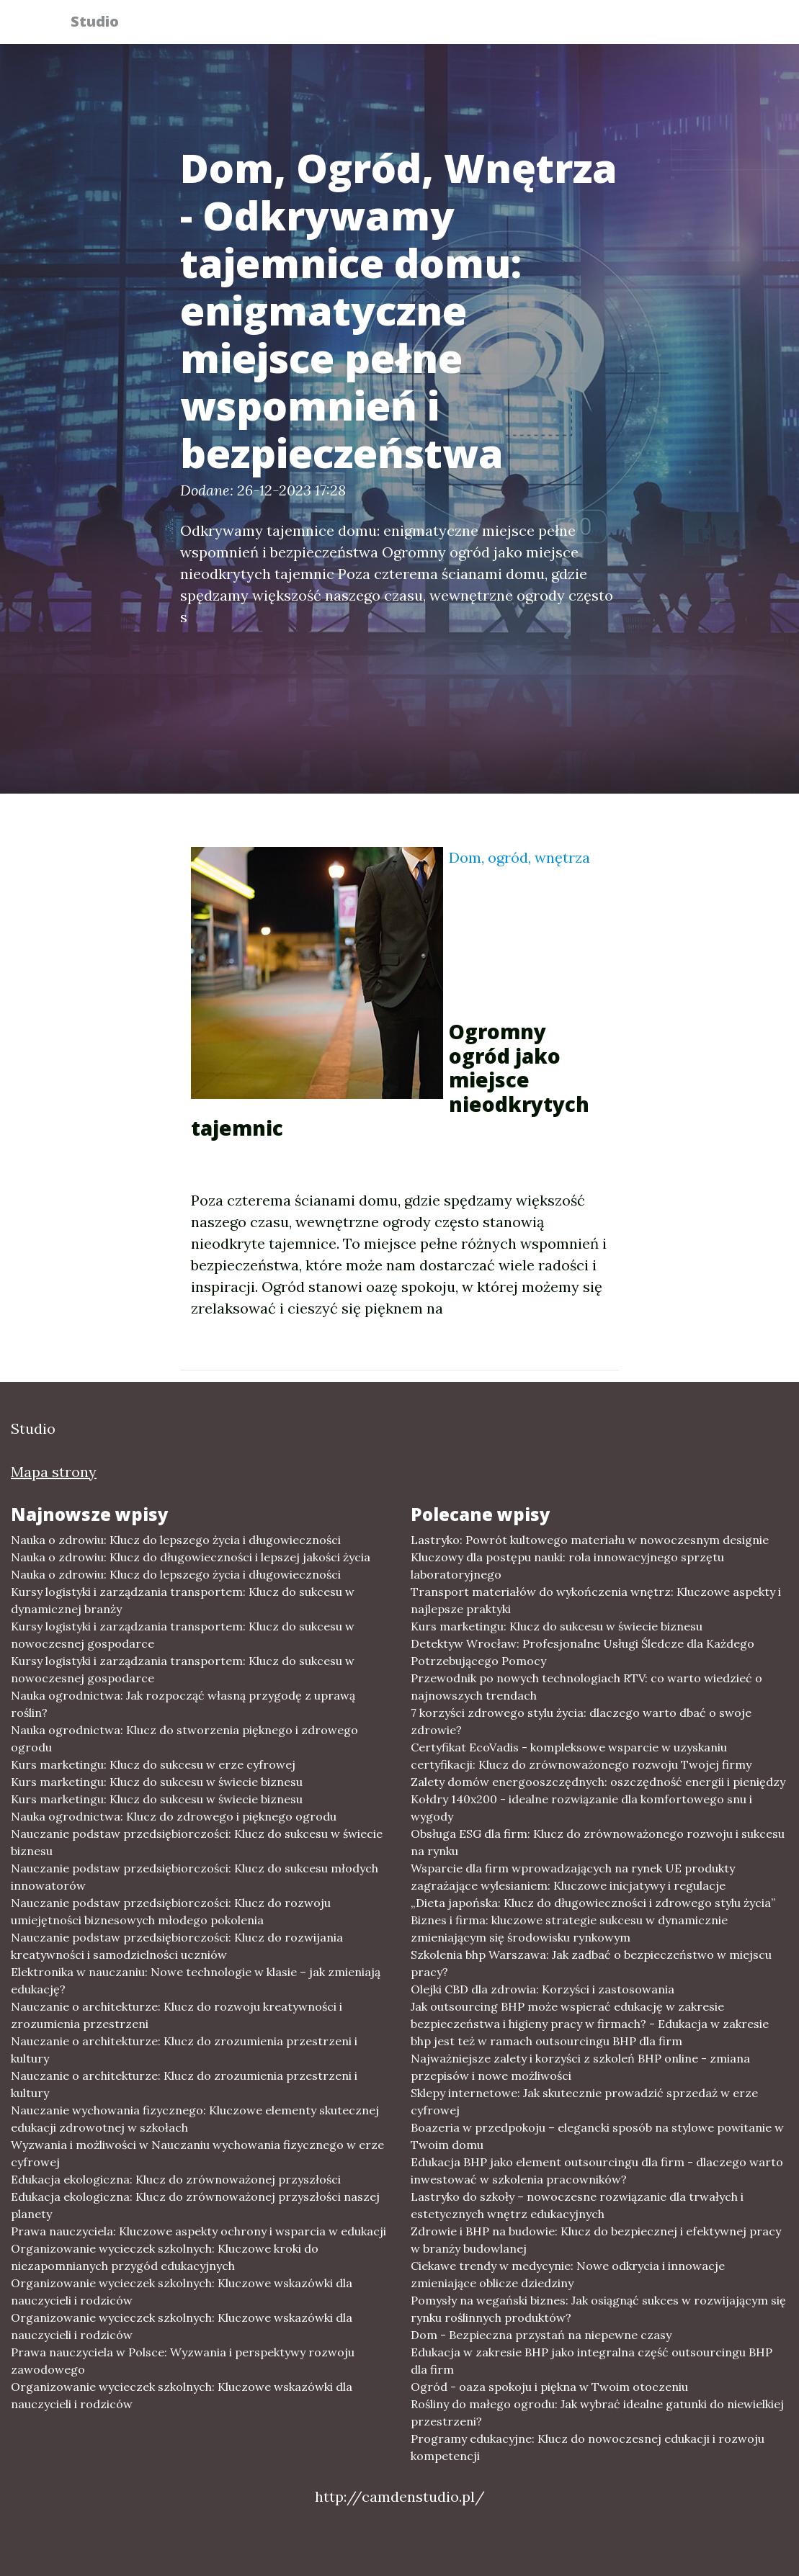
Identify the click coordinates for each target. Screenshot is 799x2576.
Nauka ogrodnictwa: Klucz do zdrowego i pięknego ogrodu (173, 1816)
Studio (103, 23)
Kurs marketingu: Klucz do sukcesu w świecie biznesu (157, 1781)
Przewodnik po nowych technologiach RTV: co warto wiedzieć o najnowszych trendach (586, 1686)
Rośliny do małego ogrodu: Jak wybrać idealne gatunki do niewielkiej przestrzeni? (597, 2412)
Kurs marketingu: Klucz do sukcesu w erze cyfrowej (153, 1764)
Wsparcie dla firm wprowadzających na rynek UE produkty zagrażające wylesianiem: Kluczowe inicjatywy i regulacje (573, 1877)
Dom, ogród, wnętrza (519, 857)
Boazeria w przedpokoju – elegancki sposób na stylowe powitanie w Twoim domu (597, 2136)
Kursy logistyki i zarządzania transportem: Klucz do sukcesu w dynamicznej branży (182, 1600)
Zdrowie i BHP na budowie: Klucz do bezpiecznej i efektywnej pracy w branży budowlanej (596, 2240)
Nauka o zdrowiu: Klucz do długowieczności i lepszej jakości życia (190, 1557)
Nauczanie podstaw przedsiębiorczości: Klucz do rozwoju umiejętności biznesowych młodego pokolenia (171, 1911)
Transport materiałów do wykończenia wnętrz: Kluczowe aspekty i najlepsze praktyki (596, 1600)
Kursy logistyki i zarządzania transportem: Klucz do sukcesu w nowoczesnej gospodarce (182, 1635)
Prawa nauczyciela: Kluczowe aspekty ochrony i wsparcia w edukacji (198, 2231)
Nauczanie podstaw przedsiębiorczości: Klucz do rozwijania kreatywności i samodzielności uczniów (177, 1946)
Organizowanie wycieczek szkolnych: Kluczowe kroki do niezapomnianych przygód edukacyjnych (164, 2257)
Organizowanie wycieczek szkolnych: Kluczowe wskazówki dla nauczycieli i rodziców (181, 2291)
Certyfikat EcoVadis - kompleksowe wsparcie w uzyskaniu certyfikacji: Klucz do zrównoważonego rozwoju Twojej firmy (581, 1756)
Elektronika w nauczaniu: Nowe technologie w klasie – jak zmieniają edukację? (195, 1980)
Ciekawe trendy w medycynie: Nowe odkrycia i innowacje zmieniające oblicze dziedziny (568, 2274)
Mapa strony (54, 1472)
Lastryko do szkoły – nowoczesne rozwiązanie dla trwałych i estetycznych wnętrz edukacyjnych (577, 2205)
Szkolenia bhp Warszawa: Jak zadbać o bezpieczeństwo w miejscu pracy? (591, 1963)
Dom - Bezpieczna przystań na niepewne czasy (541, 2335)
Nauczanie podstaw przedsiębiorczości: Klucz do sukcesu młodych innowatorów (194, 1877)
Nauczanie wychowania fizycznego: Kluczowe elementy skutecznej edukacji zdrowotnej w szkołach (195, 2119)
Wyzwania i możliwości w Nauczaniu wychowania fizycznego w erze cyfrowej (197, 2153)
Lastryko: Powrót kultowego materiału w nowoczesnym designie (590, 1539)
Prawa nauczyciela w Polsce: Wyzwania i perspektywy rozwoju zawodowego (182, 2361)
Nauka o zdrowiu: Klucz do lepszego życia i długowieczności (176, 1539)
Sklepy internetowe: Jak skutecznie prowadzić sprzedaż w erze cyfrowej (584, 2101)
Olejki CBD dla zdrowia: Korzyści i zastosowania (542, 1989)
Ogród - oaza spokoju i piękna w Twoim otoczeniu (549, 2386)
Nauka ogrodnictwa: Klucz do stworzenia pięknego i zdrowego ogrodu (184, 1738)
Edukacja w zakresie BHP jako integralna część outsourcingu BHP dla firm (591, 2361)
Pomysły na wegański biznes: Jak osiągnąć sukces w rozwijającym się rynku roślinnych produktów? (598, 2309)
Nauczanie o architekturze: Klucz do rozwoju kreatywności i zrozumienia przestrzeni (176, 2015)
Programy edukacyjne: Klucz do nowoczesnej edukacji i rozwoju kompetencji (587, 2447)
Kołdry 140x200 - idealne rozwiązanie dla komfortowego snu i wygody (581, 1807)
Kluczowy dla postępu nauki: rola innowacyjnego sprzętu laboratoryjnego (567, 1565)
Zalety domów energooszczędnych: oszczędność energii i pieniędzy (598, 1781)
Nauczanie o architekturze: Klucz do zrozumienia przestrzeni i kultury (184, 2049)
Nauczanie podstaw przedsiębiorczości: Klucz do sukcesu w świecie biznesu (197, 1842)
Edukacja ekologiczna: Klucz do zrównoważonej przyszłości (176, 2179)
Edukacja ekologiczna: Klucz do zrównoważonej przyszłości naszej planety (195, 2205)
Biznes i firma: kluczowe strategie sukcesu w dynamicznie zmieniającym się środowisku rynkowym (569, 1928)
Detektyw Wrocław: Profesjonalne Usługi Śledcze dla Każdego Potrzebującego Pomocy (582, 1652)
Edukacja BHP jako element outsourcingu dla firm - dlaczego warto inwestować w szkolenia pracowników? (597, 2170)
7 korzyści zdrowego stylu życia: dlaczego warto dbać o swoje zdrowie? (581, 1721)
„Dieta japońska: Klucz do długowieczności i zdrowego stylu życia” (593, 1902)
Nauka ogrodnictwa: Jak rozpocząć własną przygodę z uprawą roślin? (183, 1704)
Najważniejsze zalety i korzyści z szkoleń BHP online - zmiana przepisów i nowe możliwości (580, 2067)
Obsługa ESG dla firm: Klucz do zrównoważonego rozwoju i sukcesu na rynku (598, 1842)
